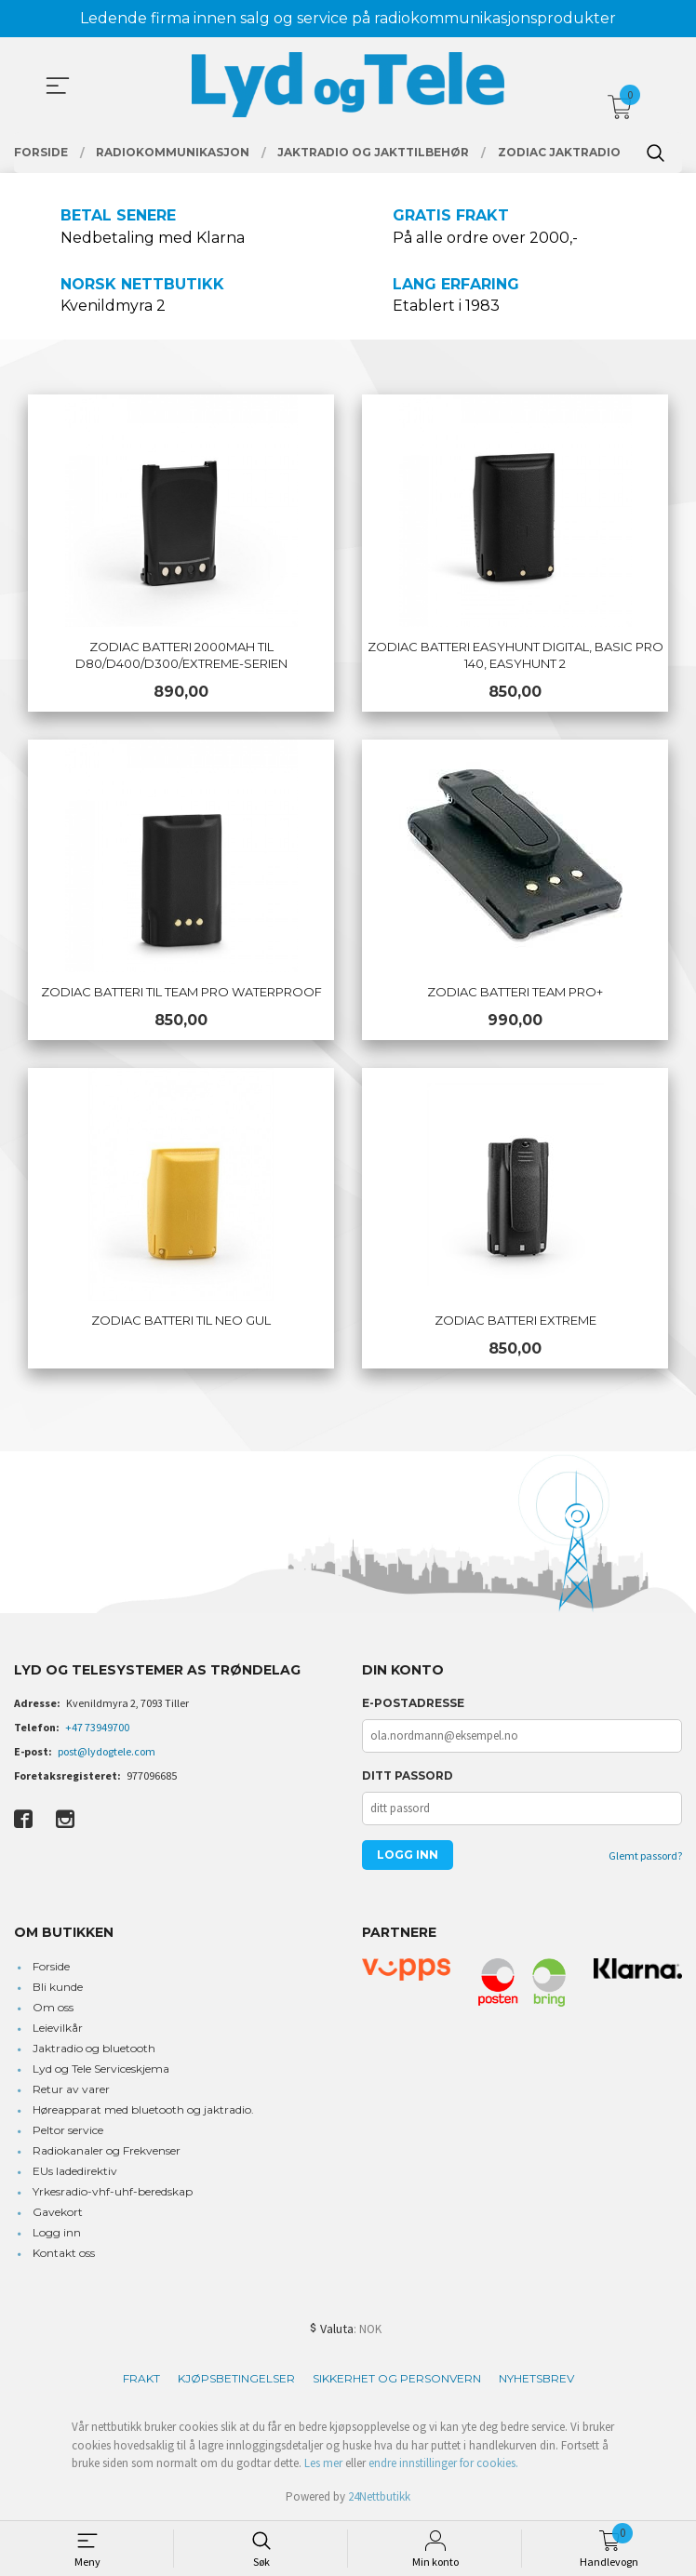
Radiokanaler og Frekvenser (107, 2150)
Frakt (141, 2378)
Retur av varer (71, 2089)
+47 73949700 (97, 1727)
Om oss (53, 2007)
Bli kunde (58, 1987)
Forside (51, 1966)
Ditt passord (407, 1775)
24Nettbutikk (379, 2496)
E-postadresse (413, 1703)
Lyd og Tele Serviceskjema (101, 2068)
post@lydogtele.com (106, 1751)
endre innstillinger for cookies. (443, 2463)
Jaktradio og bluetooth (94, 2048)
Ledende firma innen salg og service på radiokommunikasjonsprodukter (348, 18)
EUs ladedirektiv (75, 2171)
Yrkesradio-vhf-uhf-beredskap (113, 2191)
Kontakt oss (64, 2253)
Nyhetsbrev (536, 2378)
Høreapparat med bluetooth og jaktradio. (143, 2109)
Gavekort (58, 2212)
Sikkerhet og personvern (397, 2378)
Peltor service (68, 2130)
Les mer (323, 2463)
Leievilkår (58, 2028)
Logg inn (57, 2232)
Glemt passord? (645, 1855)
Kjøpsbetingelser (236, 2378)
